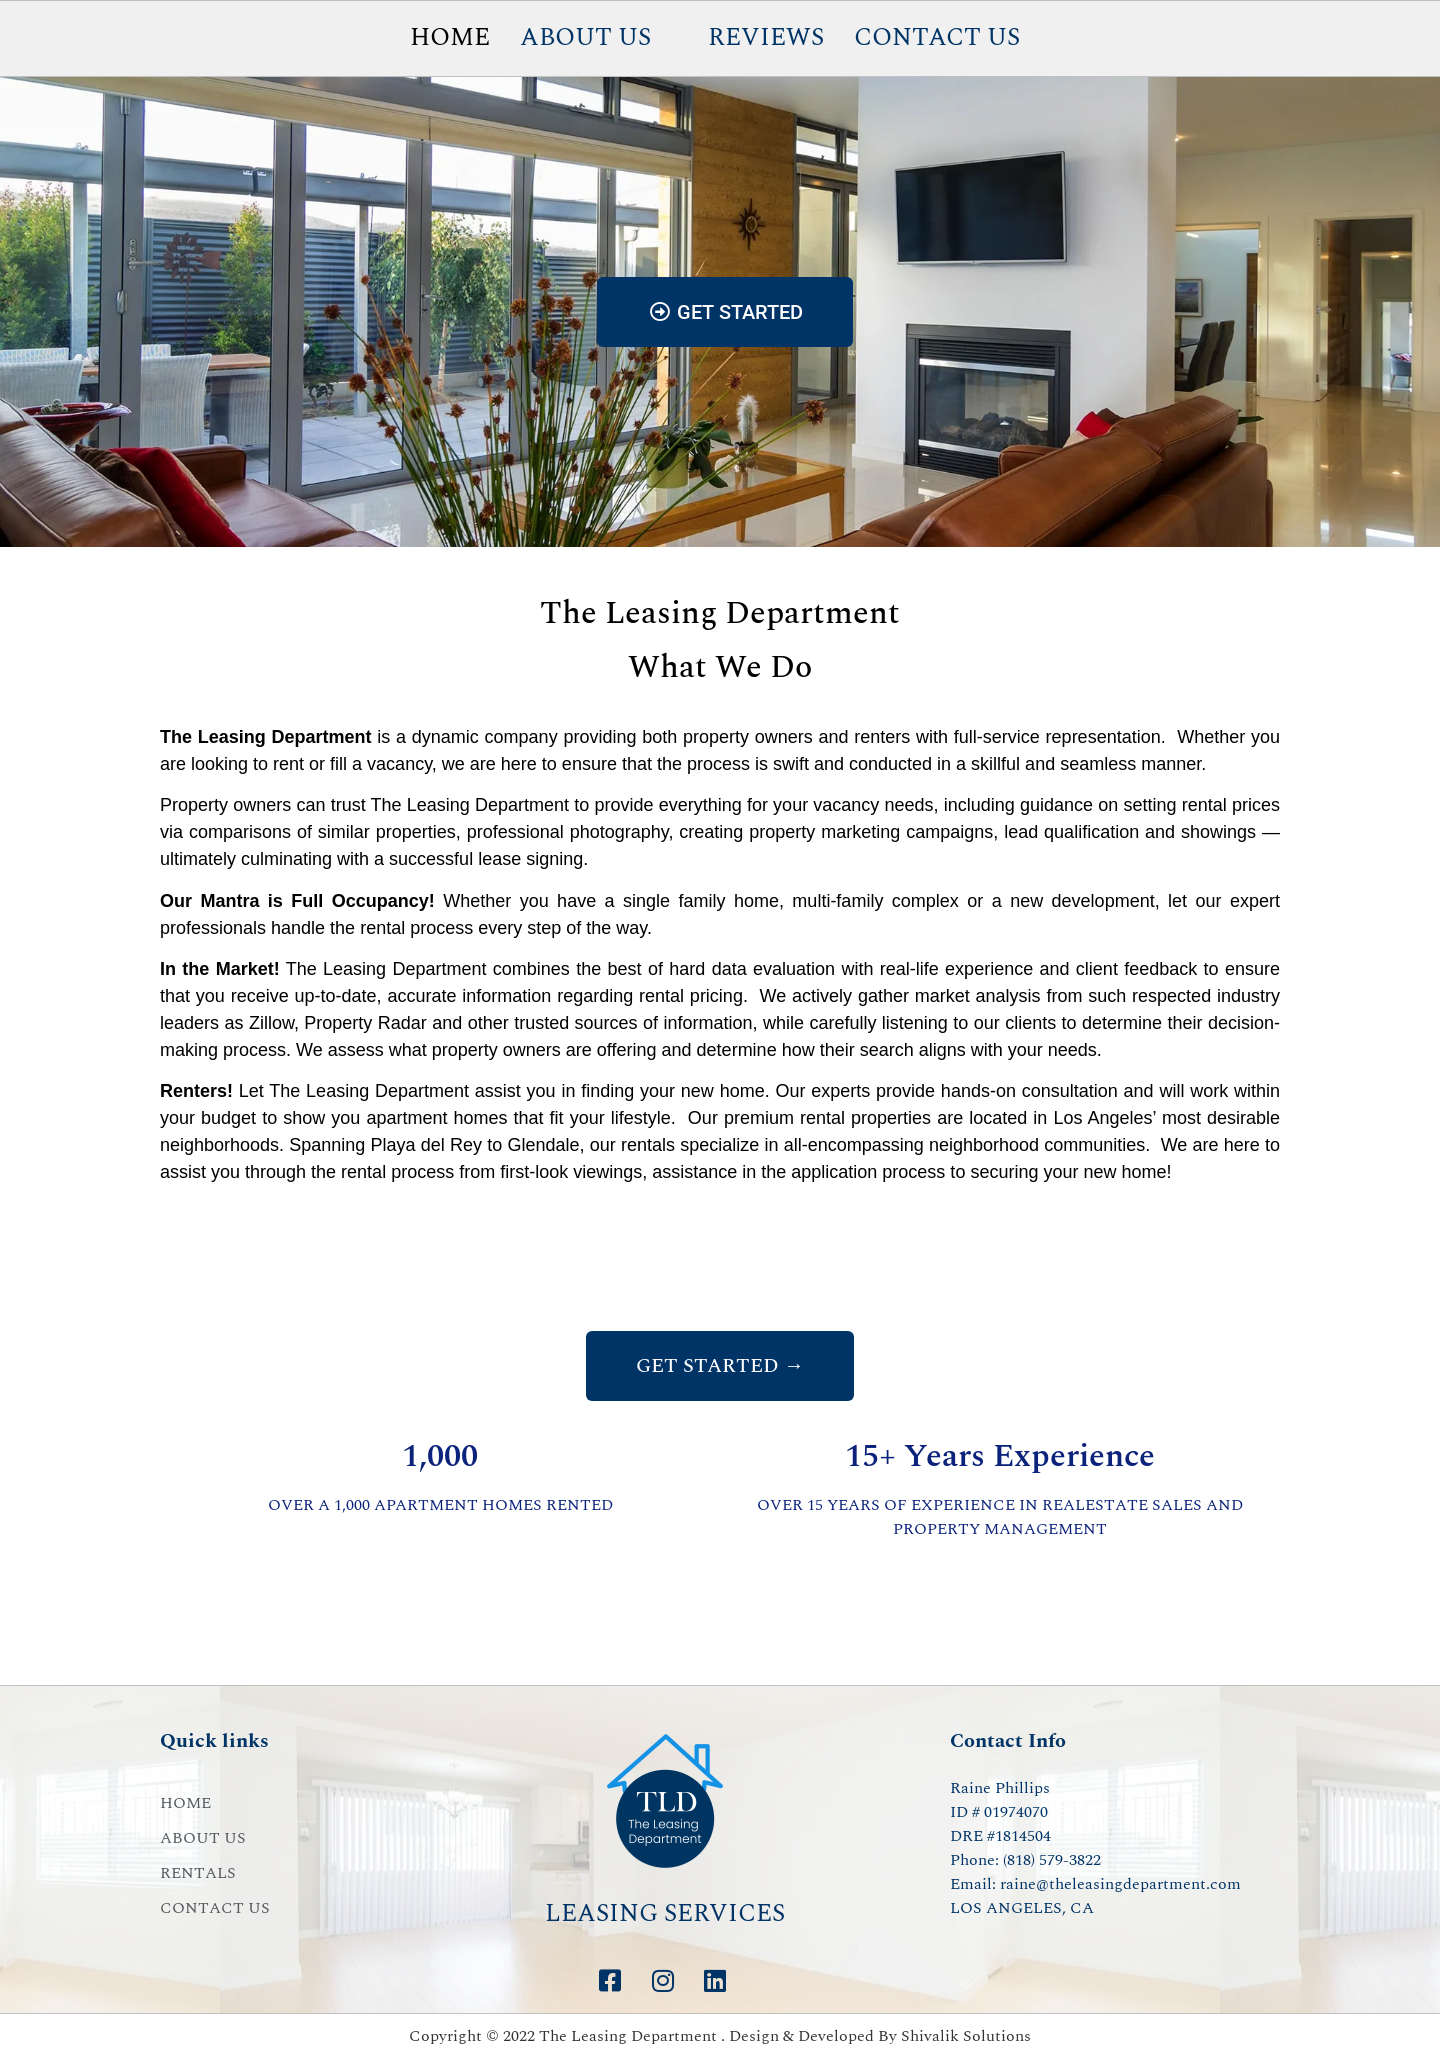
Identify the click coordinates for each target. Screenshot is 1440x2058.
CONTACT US (937, 38)
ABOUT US (585, 38)
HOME (450, 38)
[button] (599, 38)
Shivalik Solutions (966, 2036)
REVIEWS (766, 38)
